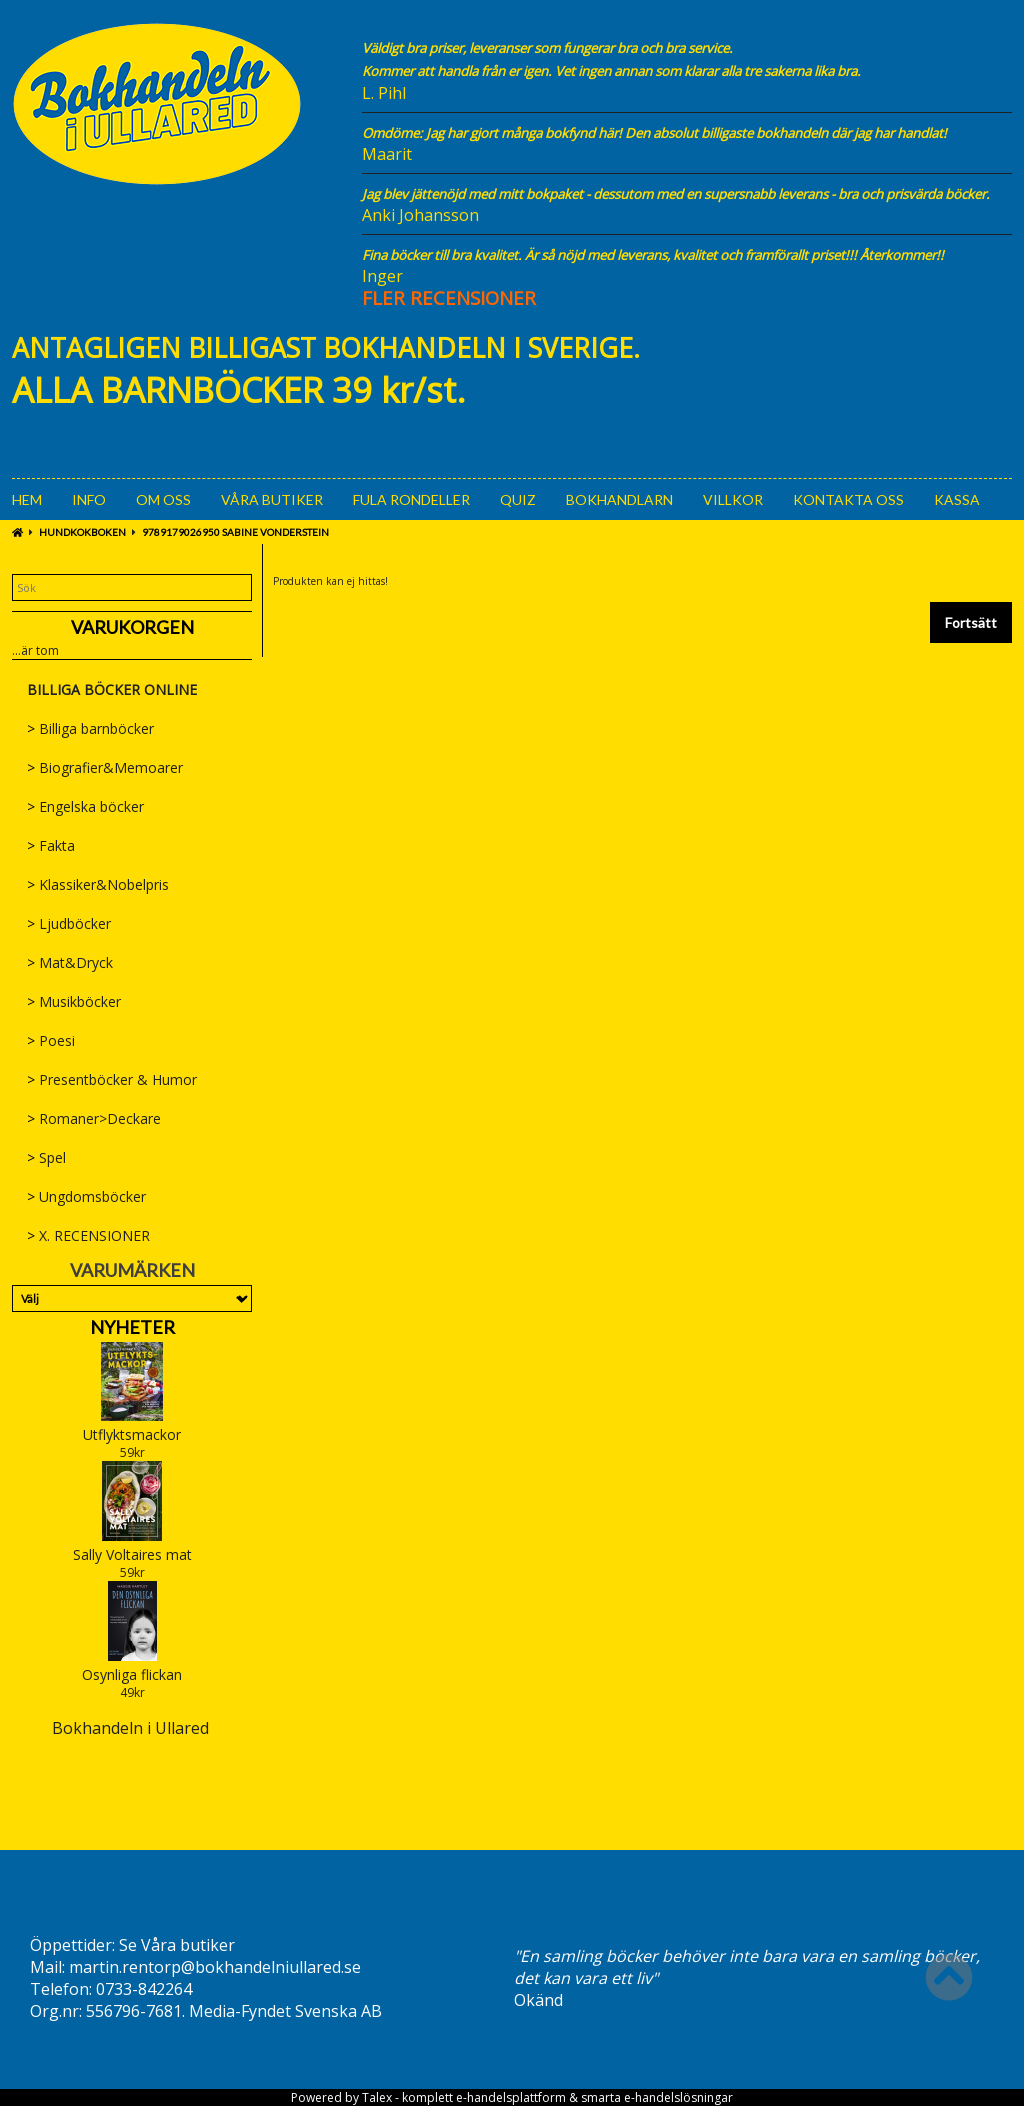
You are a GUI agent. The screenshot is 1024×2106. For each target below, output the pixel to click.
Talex (377, 2097)
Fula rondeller (411, 499)
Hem (27, 499)
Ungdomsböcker (86, 1196)
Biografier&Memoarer (105, 767)
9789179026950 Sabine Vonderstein (235, 532)
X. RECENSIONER (88, 1235)
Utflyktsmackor (132, 1434)
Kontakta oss (848, 499)
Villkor (733, 499)
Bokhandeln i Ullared (130, 1728)
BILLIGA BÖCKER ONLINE (112, 689)
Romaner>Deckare (94, 1118)
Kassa (957, 499)
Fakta (51, 845)
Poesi (51, 1040)
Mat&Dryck (70, 962)
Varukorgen (132, 627)
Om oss (163, 499)
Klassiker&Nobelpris (98, 884)
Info (89, 499)
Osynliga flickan (132, 1674)
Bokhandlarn (619, 499)
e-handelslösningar (678, 2097)
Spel (46, 1157)
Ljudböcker (69, 923)
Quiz (518, 499)
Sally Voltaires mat (132, 1554)
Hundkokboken (82, 532)
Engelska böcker (85, 806)
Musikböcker (74, 1001)
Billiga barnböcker (90, 728)
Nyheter (132, 1327)
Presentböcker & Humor (112, 1079)
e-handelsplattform (511, 2097)
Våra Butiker (272, 499)
